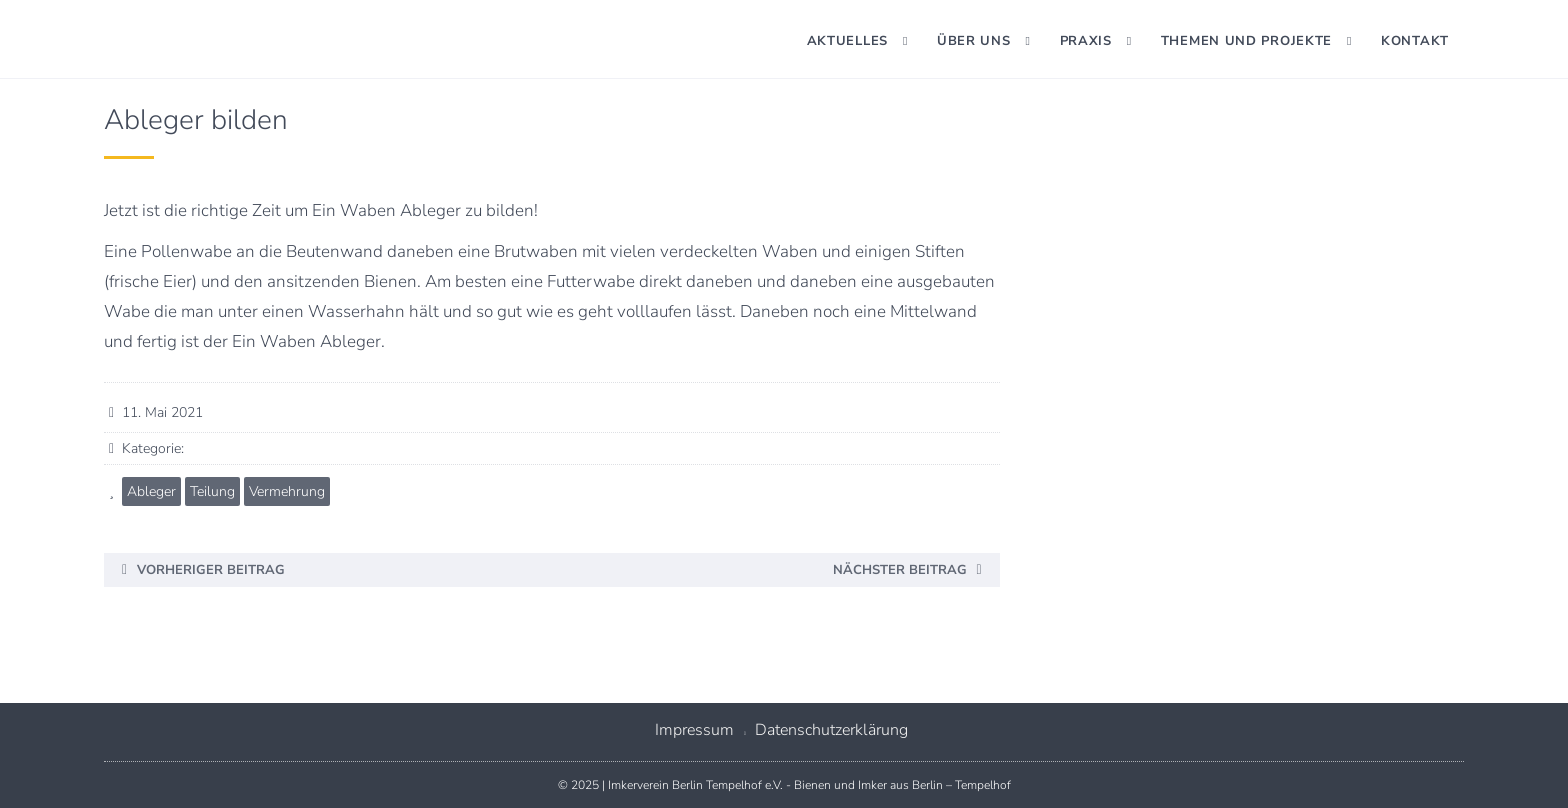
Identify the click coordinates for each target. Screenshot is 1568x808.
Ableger (151, 491)
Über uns (974, 41)
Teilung (212, 491)
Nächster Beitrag (900, 570)
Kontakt (1415, 41)
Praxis (1086, 41)
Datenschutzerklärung (831, 730)
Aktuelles (847, 41)
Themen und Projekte (1246, 41)
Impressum (694, 730)
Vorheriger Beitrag (211, 570)
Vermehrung (287, 491)
